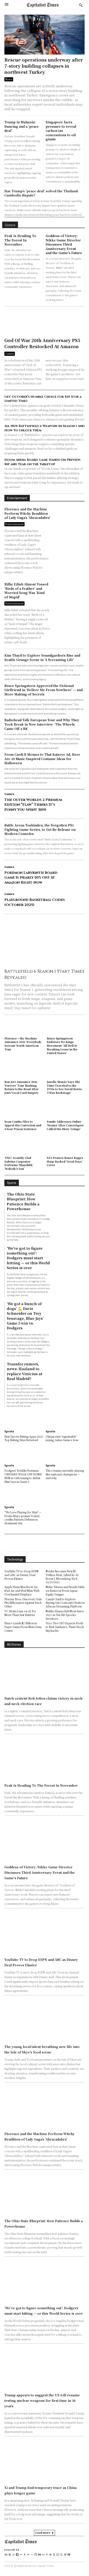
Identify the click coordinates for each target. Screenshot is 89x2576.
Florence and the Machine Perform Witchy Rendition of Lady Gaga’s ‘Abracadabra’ (27, 513)
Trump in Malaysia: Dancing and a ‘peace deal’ (21, 126)
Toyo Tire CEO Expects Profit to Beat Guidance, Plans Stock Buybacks (65, 1626)
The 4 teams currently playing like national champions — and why (65, 1474)
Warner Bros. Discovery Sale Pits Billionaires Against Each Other (23, 1602)
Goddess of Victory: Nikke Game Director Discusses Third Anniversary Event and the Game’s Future (64, 244)
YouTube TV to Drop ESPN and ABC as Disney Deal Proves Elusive (21, 1574)
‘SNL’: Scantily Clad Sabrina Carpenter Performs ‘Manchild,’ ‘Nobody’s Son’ (18, 1163)
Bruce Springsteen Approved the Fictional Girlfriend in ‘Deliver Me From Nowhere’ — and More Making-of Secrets (43, 689)
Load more (44, 2532)
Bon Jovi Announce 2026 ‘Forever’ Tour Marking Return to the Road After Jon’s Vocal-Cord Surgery (21, 1087)
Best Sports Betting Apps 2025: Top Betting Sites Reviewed (23, 1438)
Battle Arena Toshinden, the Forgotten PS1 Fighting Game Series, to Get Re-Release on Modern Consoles (40, 829)
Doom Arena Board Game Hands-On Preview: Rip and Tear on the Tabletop (42, 462)
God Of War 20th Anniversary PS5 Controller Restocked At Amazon (42, 343)
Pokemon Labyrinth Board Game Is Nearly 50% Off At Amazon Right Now (30, 877)
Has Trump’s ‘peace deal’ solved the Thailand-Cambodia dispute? (41, 193)
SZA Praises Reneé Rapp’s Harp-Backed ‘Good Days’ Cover (65, 1161)
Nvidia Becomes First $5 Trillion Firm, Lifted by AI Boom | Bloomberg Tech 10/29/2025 (62, 1576)
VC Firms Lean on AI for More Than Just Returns (20, 1613)
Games (9, 353)
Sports (9, 1431)
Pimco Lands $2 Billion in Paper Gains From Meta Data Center (22, 1626)
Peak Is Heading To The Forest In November (20, 240)
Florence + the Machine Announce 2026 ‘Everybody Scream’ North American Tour (22, 1043)
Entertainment (14, 524)
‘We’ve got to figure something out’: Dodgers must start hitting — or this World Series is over (28, 1258)
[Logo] (42, 5)
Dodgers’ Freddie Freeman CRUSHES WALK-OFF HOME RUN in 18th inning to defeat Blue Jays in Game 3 (23, 1476)
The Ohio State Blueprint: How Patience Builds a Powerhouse (23, 1201)
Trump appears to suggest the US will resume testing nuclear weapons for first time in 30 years (42, 2400)
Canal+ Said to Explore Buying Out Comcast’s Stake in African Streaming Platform (65, 1602)
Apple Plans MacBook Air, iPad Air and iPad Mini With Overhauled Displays (21, 1590)
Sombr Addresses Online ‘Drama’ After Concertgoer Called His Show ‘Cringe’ (65, 1125)
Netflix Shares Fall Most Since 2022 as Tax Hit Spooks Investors (65, 1614)
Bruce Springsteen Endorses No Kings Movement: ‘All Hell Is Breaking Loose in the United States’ (62, 1045)
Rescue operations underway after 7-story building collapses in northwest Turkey (43, 66)
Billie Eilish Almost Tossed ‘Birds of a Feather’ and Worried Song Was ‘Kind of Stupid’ (26, 590)
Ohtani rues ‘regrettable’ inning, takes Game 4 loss (62, 1438)
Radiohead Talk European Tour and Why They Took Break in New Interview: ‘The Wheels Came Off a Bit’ (41, 724)
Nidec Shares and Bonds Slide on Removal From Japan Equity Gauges (65, 1590)
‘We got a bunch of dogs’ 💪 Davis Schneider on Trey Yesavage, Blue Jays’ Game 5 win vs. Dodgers (25, 1316)
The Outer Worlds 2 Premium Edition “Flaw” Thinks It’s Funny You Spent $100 (33, 804)
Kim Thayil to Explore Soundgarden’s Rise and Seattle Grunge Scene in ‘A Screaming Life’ (42, 657)
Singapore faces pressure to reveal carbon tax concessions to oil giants (61, 130)
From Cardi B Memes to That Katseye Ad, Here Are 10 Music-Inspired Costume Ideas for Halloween (42, 758)
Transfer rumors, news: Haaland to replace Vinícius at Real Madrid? (24, 1371)
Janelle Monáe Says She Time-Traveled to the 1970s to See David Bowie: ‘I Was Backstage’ (65, 1087)
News (8, 79)
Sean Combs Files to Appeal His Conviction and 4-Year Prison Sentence (22, 1125)
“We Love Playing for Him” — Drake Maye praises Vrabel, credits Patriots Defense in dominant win (22, 1517)
